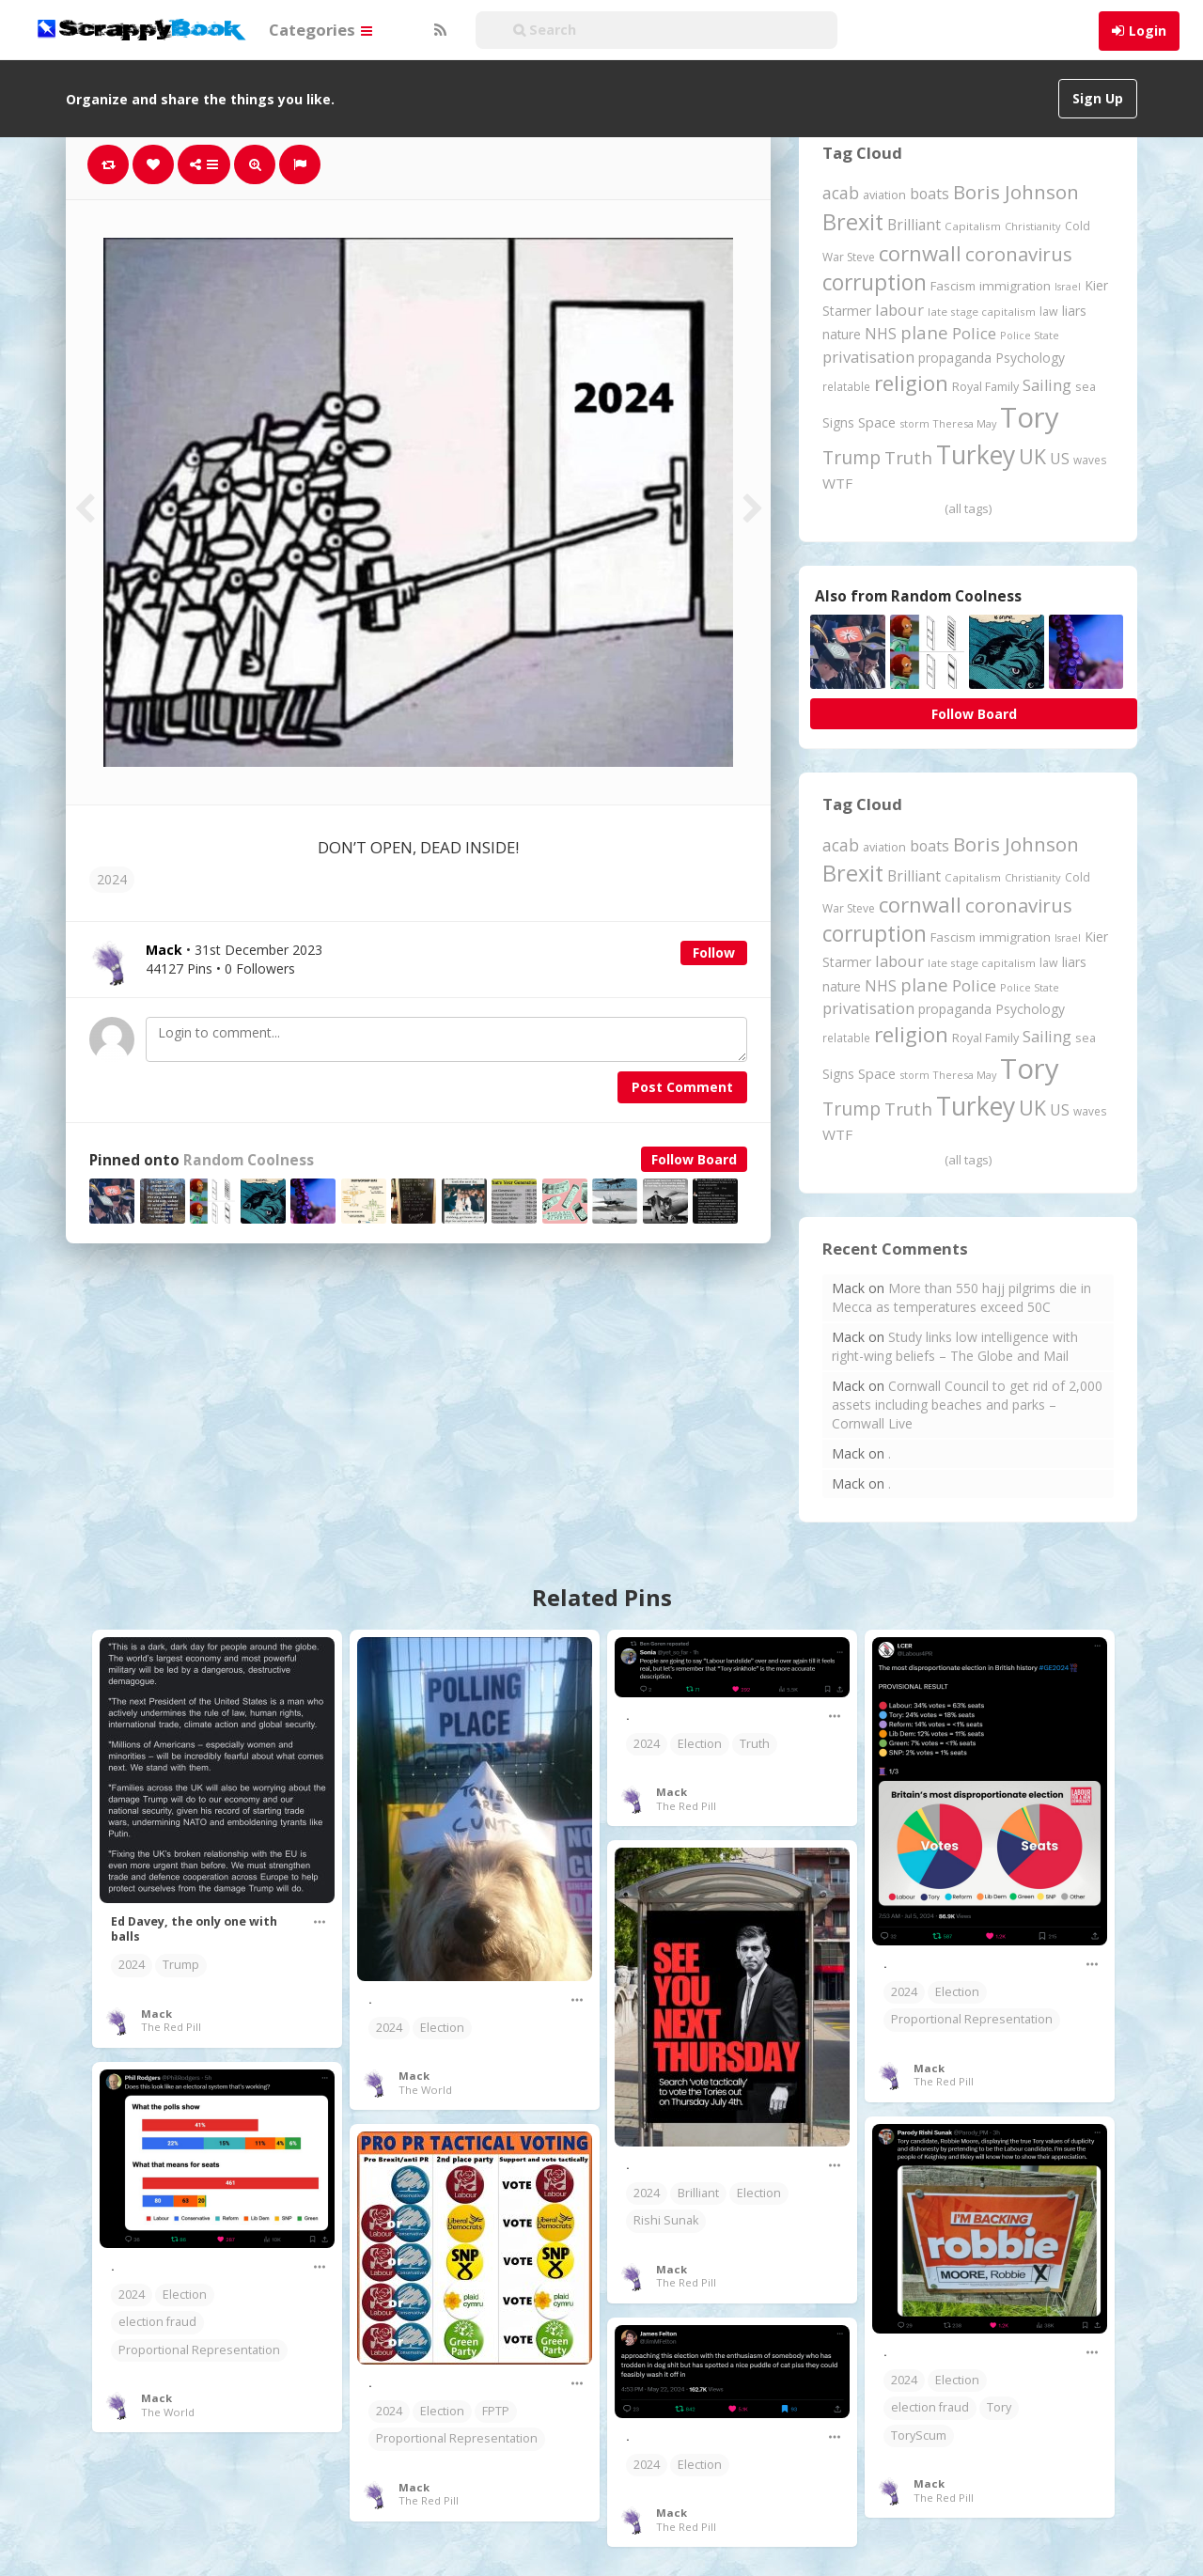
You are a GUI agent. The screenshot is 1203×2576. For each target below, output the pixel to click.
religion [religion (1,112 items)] (911, 383)
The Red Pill (171, 2027)
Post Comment (682, 1087)
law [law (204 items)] (1048, 312)
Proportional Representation (972, 2019)
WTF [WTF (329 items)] (837, 483)
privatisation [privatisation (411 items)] (868, 356)
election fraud (157, 2322)
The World (425, 2090)
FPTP (495, 2411)
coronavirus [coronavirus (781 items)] (1018, 254)
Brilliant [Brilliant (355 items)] (914, 224)
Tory (999, 2407)
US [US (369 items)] (1060, 458)
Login (1147, 30)
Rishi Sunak (665, 2220)
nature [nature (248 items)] (841, 334)
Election (442, 2028)
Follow (714, 952)
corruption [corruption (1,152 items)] (874, 282)
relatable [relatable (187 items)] (846, 386)
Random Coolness (248, 1160)
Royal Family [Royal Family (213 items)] (985, 387)
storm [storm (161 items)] (914, 423)
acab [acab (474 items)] (840, 192)
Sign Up (1097, 98)
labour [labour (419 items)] (899, 309)
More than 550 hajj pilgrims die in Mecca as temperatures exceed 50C (961, 1297)
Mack (156, 2013)
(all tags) (968, 508)
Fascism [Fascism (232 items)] (953, 285)
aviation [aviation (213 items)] (884, 195)
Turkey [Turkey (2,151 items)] (975, 455)
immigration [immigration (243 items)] (1015, 285)
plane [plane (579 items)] (924, 332)
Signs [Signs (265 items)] (838, 422)
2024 (112, 879)
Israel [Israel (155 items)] (1068, 286)
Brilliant (698, 2193)
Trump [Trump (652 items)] (851, 457)
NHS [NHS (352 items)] (881, 333)
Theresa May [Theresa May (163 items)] (964, 423)
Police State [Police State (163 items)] (1029, 335)
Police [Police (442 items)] (974, 333)
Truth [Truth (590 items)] (908, 457)
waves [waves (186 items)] (1090, 459)
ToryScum (918, 2435)
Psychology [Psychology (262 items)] (1030, 358)
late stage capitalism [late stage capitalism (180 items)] (982, 311)
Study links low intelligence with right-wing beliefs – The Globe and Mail (955, 1346)
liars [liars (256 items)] (1074, 311)
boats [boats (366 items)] (929, 193)
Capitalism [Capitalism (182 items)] (973, 226)
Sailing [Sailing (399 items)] (1047, 385)
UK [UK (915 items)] (1032, 456)
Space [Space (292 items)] (877, 422)
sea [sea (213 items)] (1085, 387)
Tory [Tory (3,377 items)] (1029, 417)
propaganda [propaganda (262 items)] (955, 358)
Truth (755, 1744)
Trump (181, 1965)
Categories (320, 29)
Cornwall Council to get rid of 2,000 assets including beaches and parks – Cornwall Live (967, 1404)
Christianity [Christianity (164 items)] (1033, 226)
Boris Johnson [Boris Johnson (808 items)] (1016, 192)
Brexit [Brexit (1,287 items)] (852, 222)
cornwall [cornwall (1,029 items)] (920, 253)
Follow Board (694, 1159)
